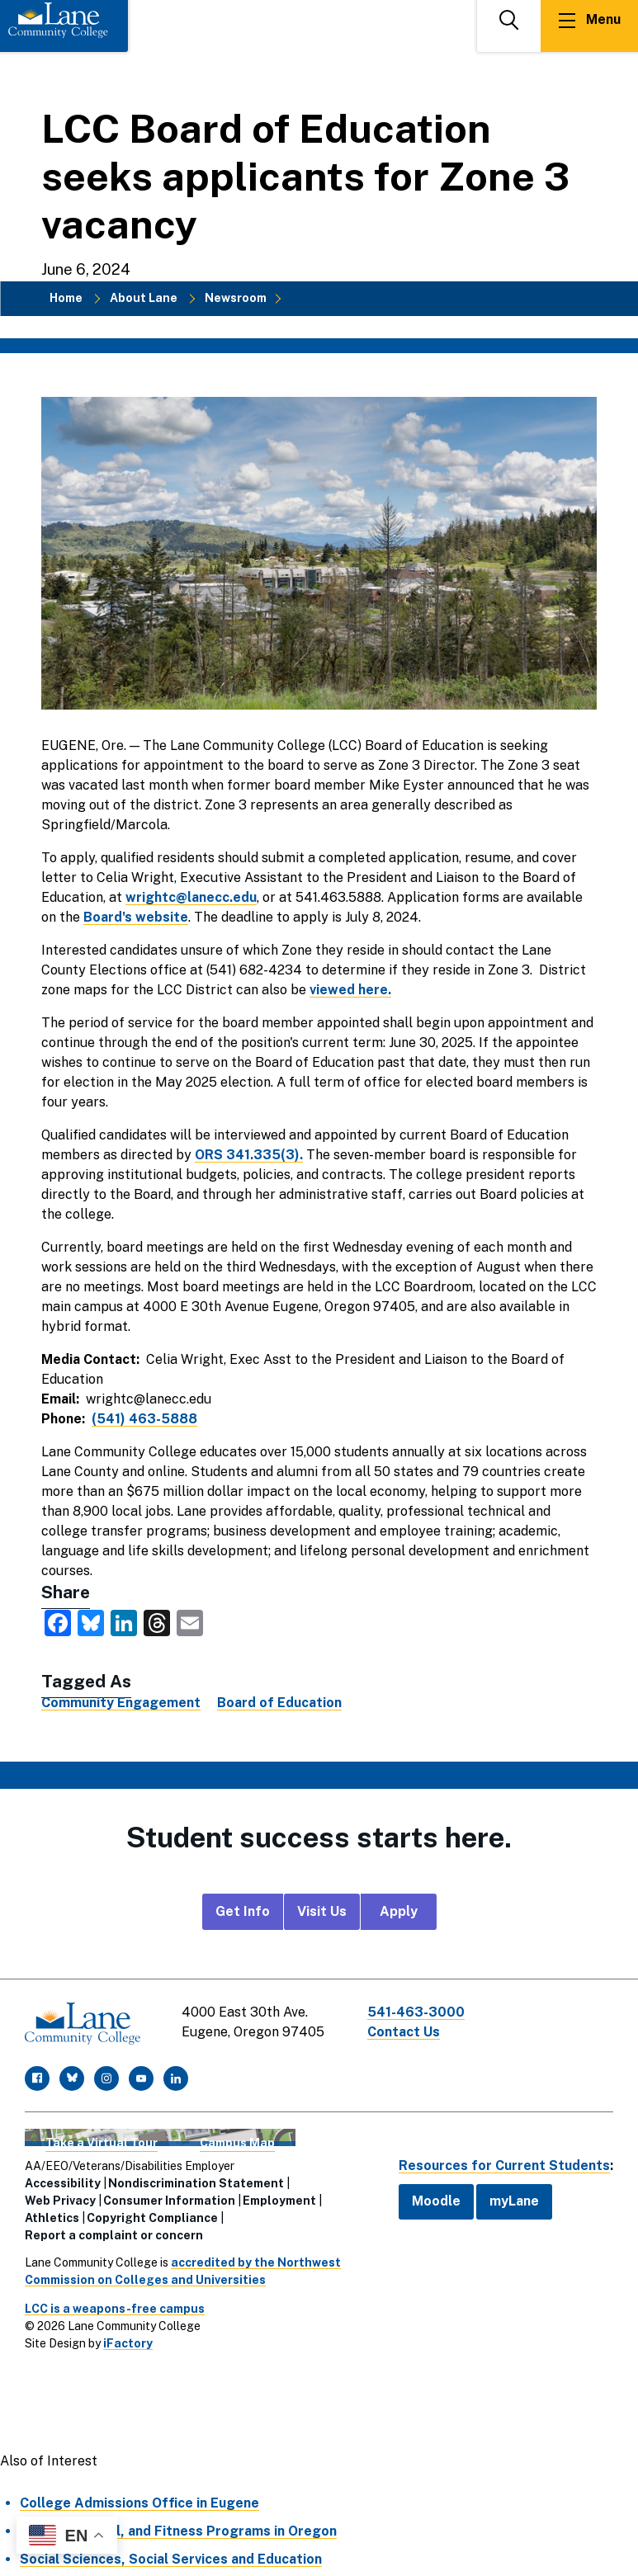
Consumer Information (169, 2200)
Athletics (52, 2218)
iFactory (128, 2343)
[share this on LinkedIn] (123, 1621)
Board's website (135, 917)
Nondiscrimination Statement (196, 2183)
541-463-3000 (416, 2012)
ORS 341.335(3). (249, 1155)
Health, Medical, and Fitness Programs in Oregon (178, 2531)
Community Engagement (121, 1702)
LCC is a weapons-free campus (115, 2308)
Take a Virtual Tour (101, 2142)
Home (66, 297)
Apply (399, 1911)
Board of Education (279, 1702)
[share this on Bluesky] (90, 1621)
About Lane (143, 297)
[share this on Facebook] (57, 1621)
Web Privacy (60, 2200)
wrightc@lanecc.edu (191, 897)
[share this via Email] (189, 1621)
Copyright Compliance (152, 2218)
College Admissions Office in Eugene (139, 2503)
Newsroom (236, 297)
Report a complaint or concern (114, 2235)
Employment (279, 2200)
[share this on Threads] (156, 1621)
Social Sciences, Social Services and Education (171, 2559)
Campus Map (237, 2142)
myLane (514, 2201)
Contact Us (403, 2032)
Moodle (436, 2201)
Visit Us (322, 1911)
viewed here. (350, 990)
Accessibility (63, 2183)
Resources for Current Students (504, 2165)
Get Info (242, 1911)
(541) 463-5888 (144, 1419)
